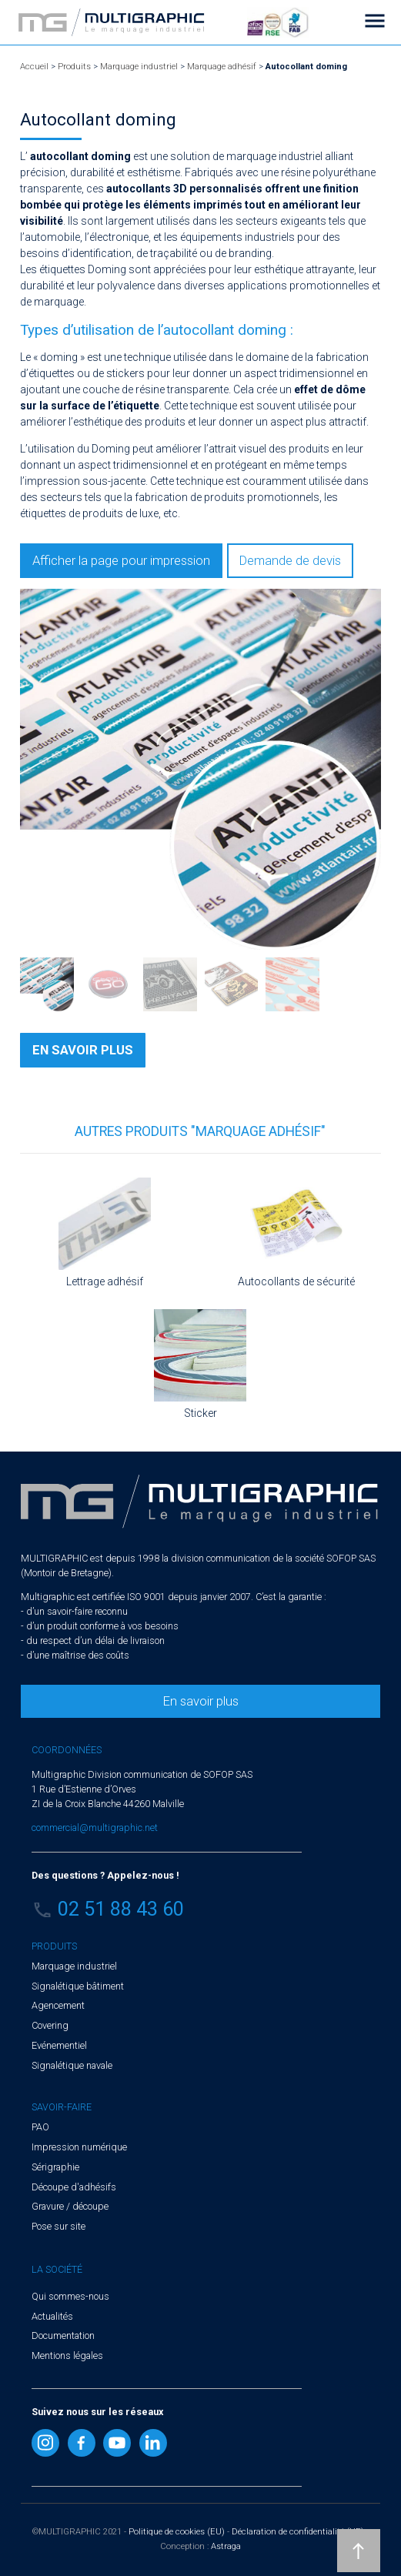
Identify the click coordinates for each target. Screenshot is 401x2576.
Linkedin (153, 2443)
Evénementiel (59, 2045)
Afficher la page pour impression (121, 560)
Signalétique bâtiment (78, 1986)
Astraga (226, 2546)
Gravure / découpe (70, 2206)
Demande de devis (290, 560)
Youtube (117, 2443)
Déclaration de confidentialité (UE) (298, 2532)
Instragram (45, 2443)
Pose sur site (58, 2226)
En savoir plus (201, 1701)
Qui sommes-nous (70, 2296)
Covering (50, 2025)
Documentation (63, 2335)
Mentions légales (67, 2355)
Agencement (58, 2005)
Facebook (81, 2443)
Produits (74, 67)
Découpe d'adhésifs (74, 2187)
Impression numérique (79, 2147)
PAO (40, 2127)
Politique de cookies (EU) (177, 2532)
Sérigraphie (55, 2167)
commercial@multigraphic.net (95, 1827)
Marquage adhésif (221, 67)
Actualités (52, 2316)
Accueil (34, 67)
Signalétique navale (72, 2065)
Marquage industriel (139, 67)
